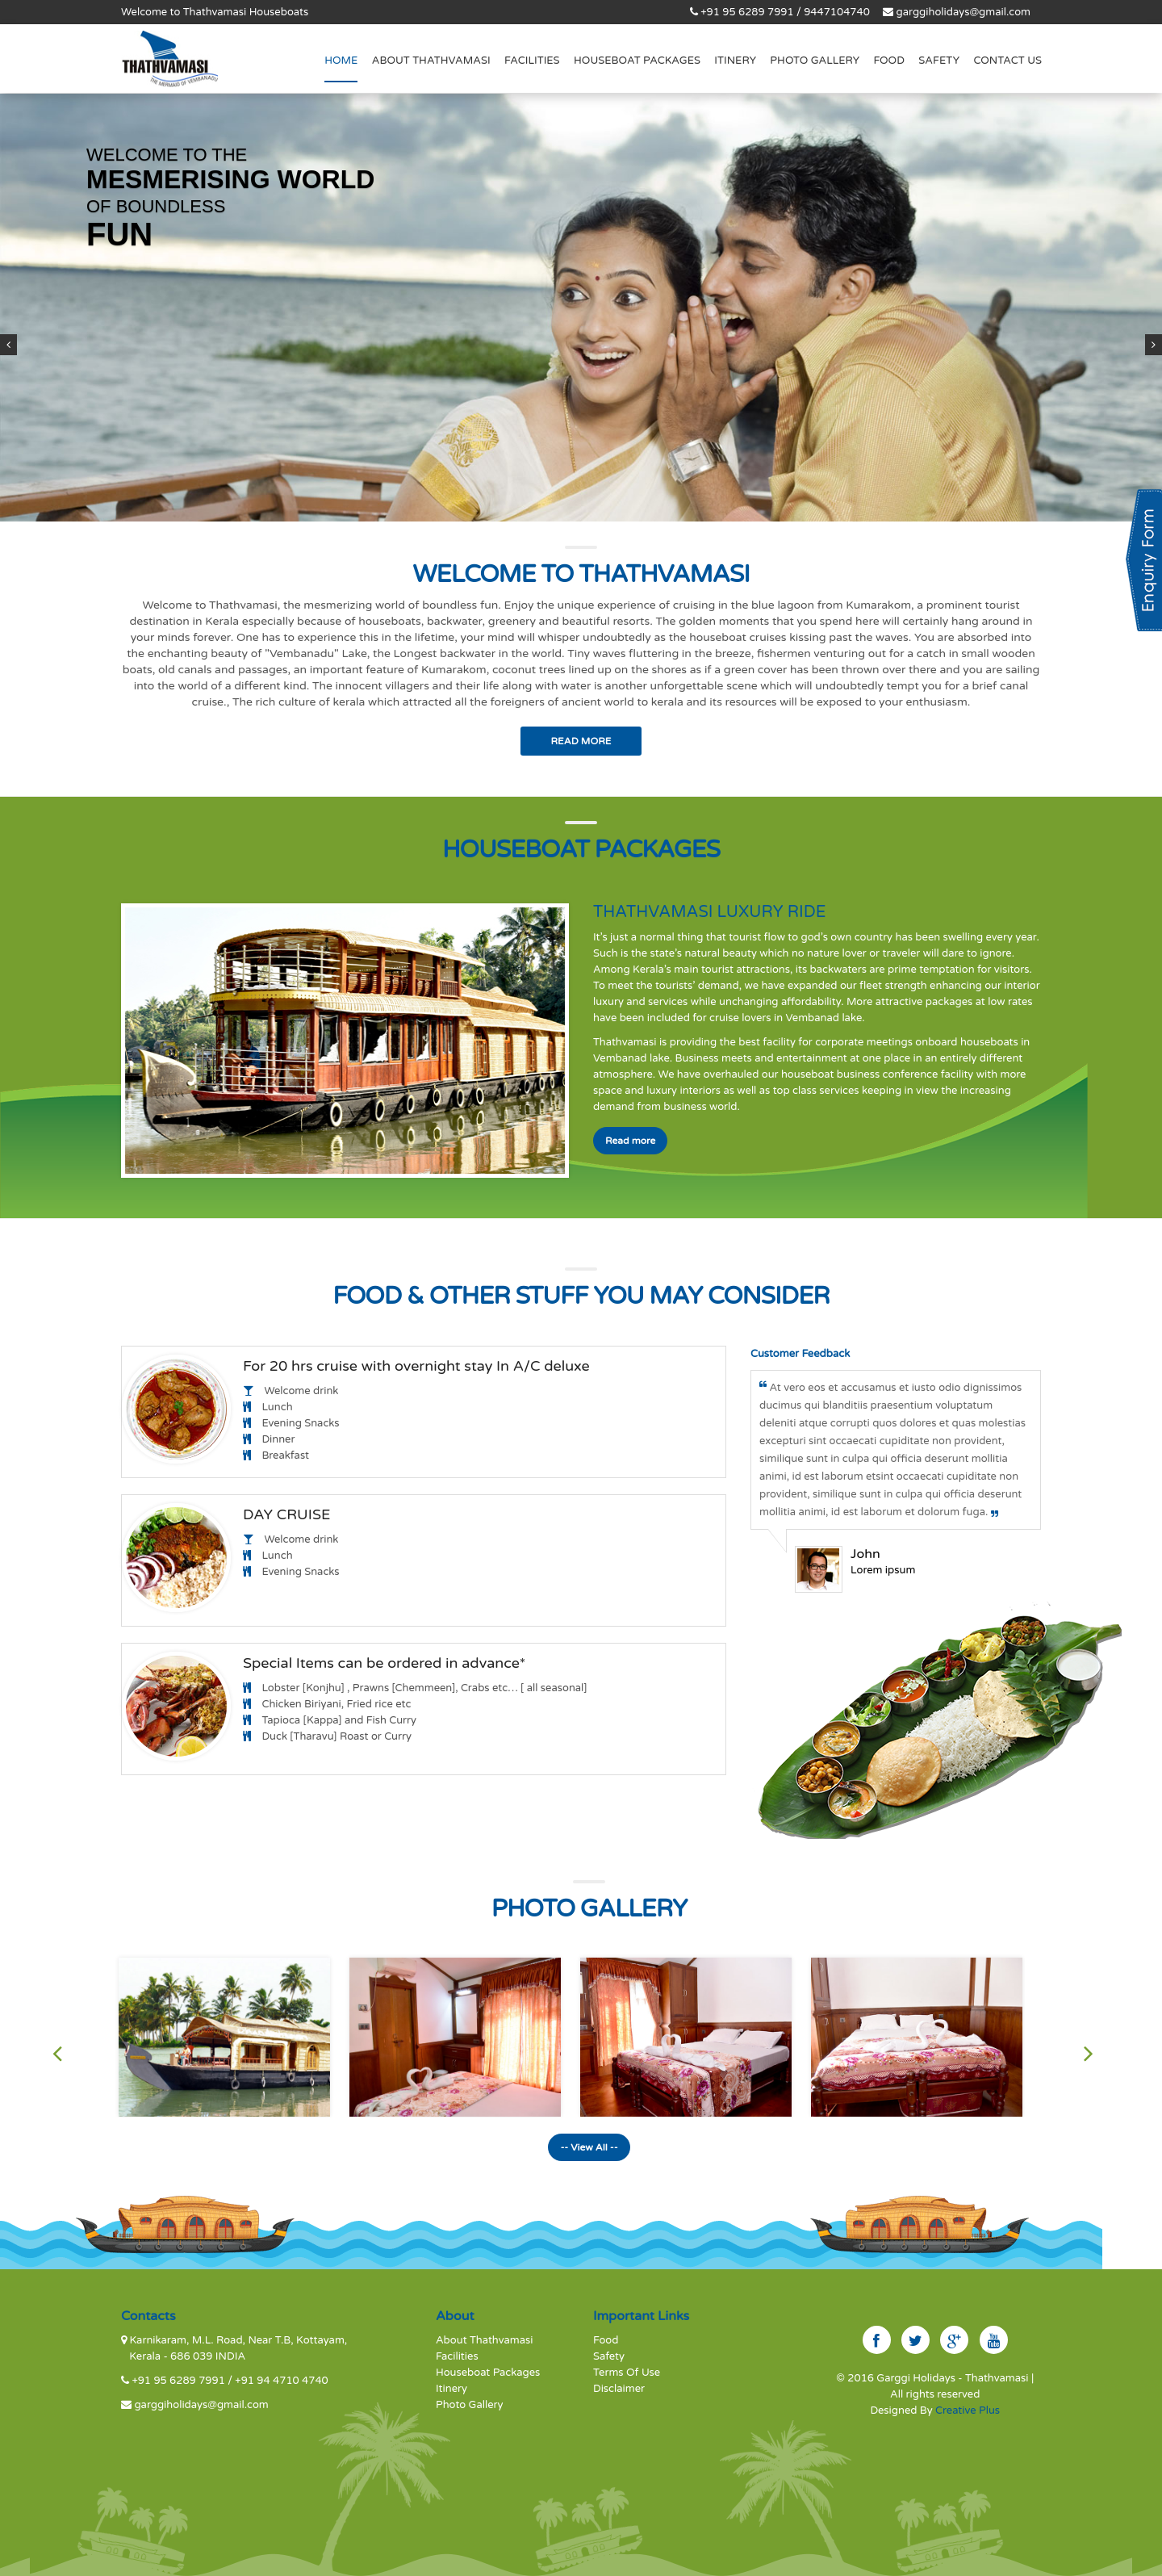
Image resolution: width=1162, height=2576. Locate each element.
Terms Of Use (626, 2372)
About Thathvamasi (484, 2340)
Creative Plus (967, 2410)
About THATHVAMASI (431, 60)
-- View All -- (588, 2147)
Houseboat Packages (637, 60)
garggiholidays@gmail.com (963, 12)
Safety (938, 60)
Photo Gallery (814, 60)
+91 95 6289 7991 (180, 2380)
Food (889, 60)
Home (340, 60)
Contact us (1007, 60)
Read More (581, 741)
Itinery (735, 60)
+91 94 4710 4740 (281, 2380)
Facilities (532, 60)
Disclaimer (619, 2388)
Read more (630, 1140)
